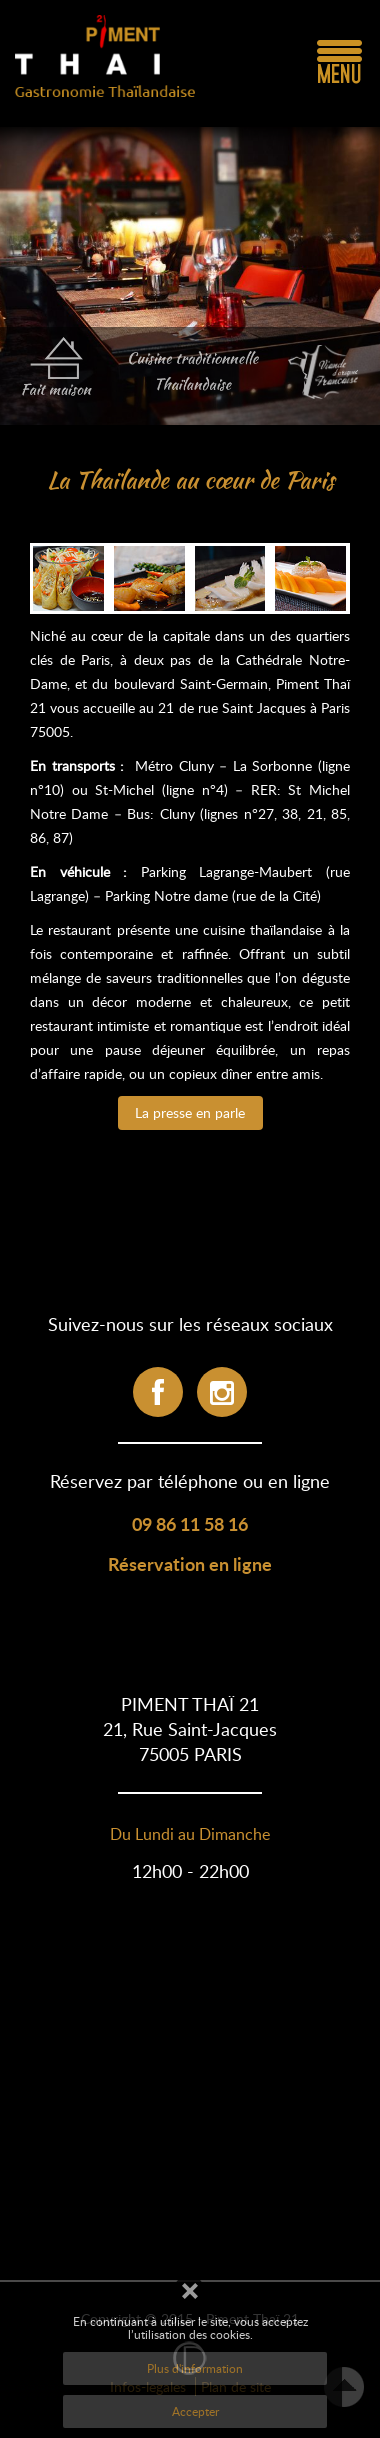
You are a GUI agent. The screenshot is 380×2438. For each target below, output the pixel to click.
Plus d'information (195, 2368)
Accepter (195, 2411)
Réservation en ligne (190, 1563)
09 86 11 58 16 (190, 1523)
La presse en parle (190, 1112)
